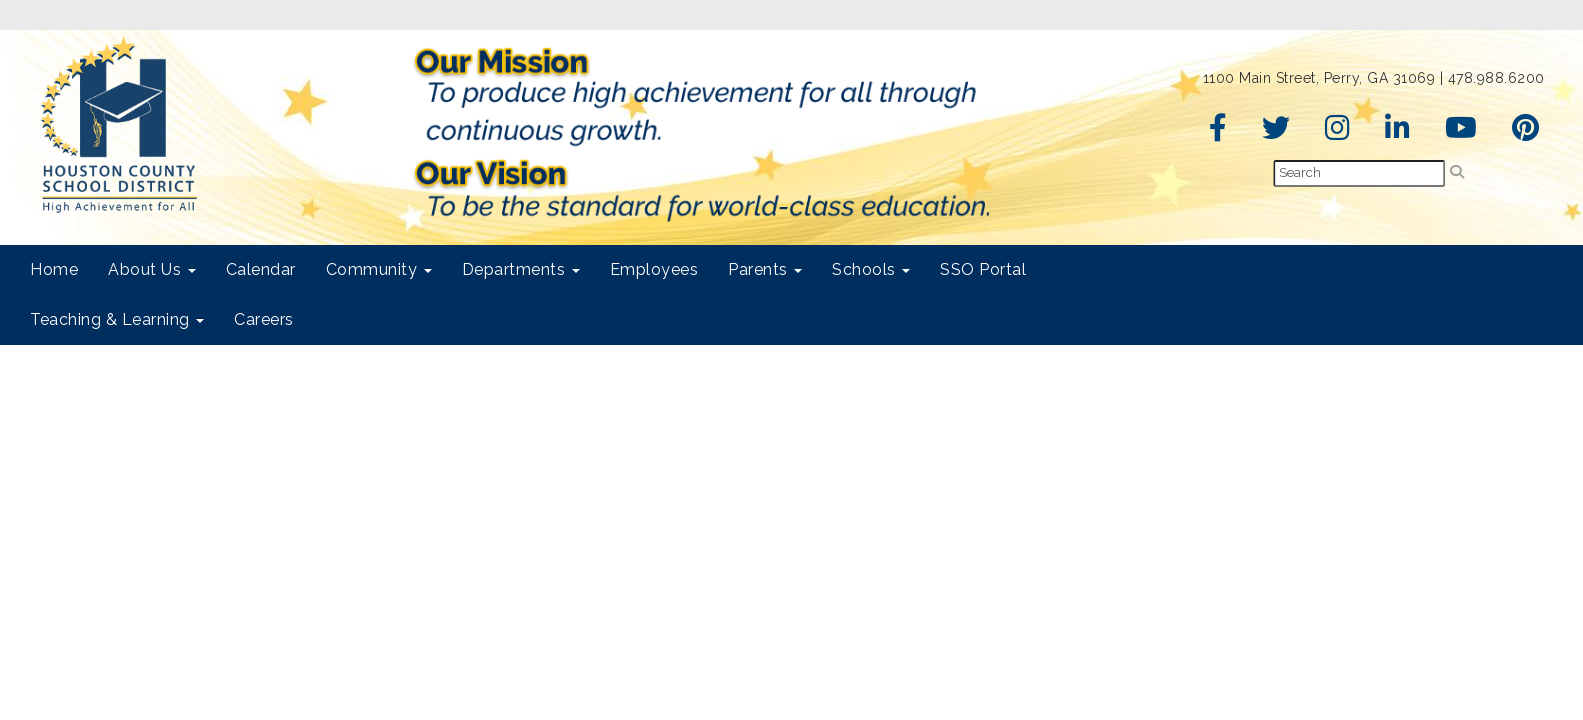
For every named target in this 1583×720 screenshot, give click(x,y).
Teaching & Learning (117, 319)
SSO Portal (983, 269)
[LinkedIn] (1398, 133)
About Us (152, 269)
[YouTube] (1461, 133)
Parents (765, 269)
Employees (654, 269)
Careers (264, 319)
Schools (871, 269)
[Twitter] (1276, 133)
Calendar (261, 269)
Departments (521, 269)
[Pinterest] (1526, 133)
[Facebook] (1218, 133)
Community (379, 269)
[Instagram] (1338, 133)
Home (54, 269)
